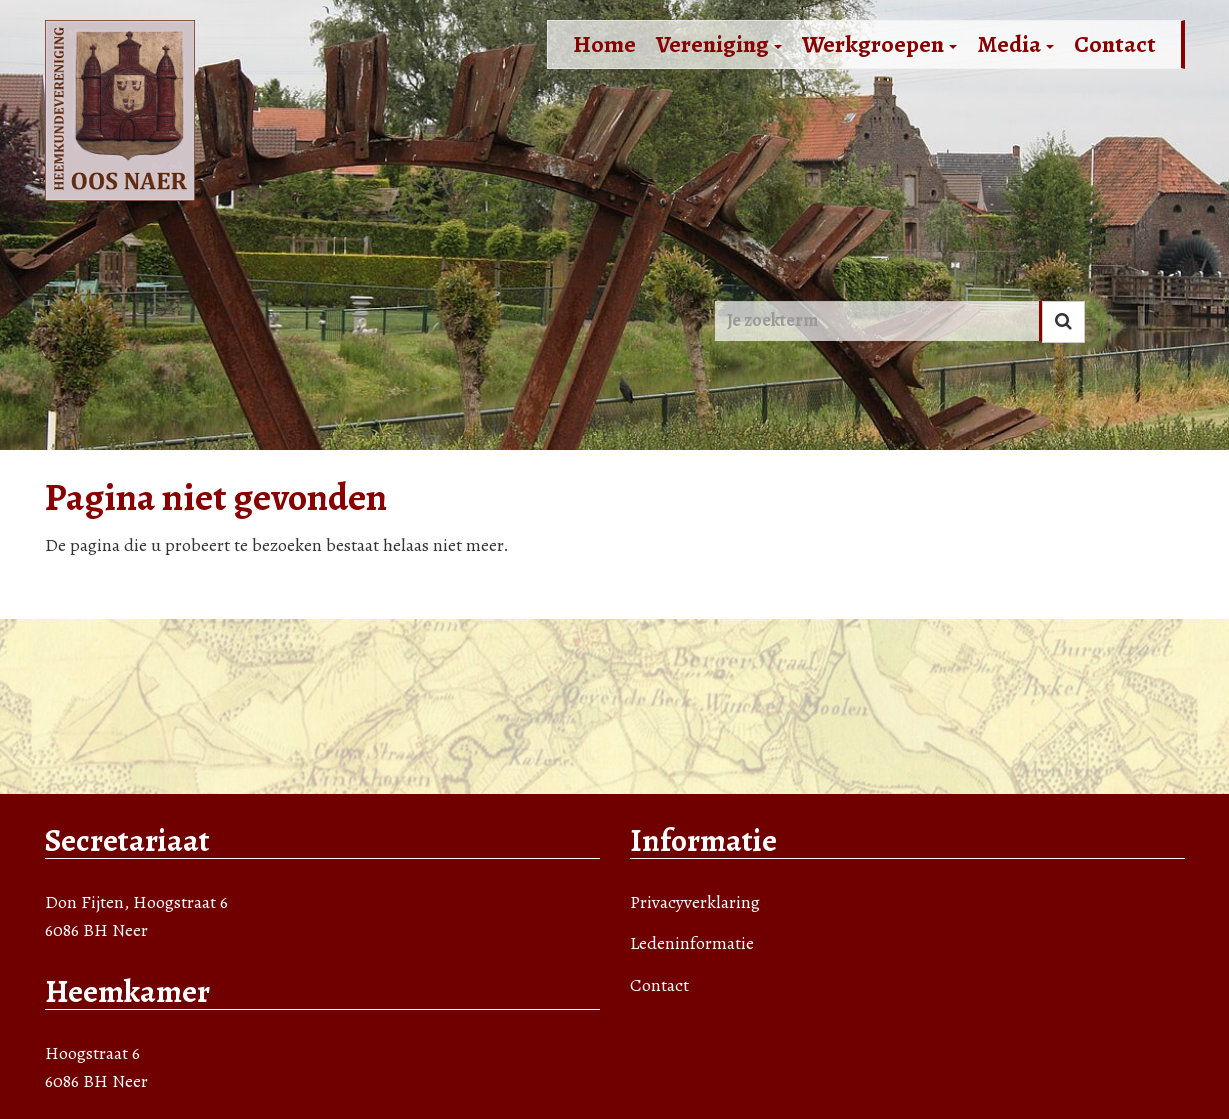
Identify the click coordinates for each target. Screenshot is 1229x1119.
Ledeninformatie (692, 943)
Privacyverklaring (695, 902)
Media (1015, 44)
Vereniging (719, 44)
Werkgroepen (879, 44)
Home (604, 44)
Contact (1115, 44)
